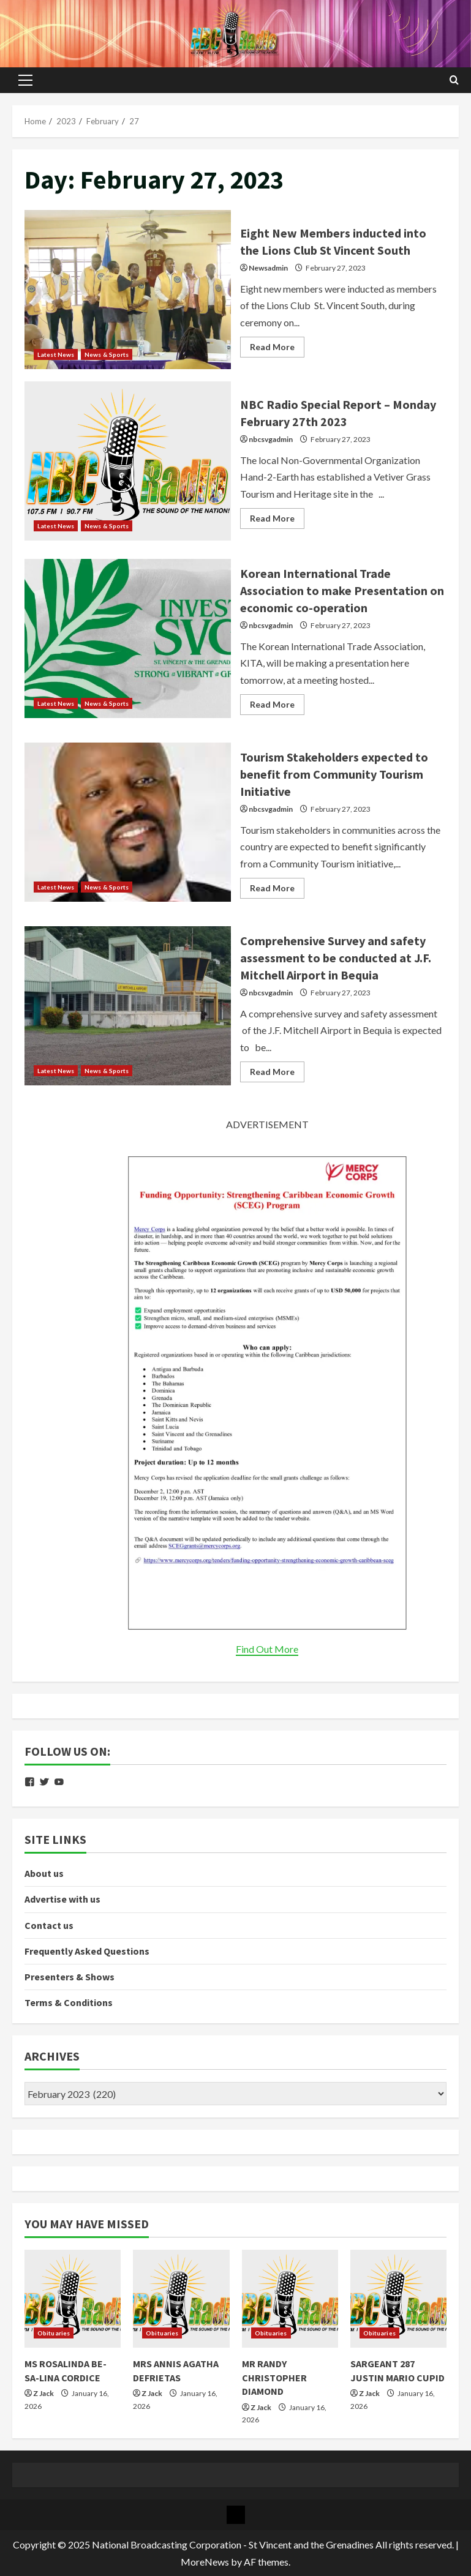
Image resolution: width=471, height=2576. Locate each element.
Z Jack (43, 2393)
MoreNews (205, 2561)
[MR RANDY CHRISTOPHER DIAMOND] (290, 2299)
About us (44, 1873)
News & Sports (107, 354)
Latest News (55, 354)
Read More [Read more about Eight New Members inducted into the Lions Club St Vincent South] (277, 349)
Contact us (48, 1925)
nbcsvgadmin (271, 439)
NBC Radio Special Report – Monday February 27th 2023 (127, 461)
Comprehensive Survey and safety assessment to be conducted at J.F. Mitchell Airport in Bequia (127, 1005)
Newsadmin (268, 267)
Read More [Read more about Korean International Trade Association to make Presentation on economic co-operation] (277, 706)
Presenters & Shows (69, 1977)
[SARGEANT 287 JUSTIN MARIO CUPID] (398, 2299)
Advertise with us (62, 1899)
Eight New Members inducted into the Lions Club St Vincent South (127, 289)
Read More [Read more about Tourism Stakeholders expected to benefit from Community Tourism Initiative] (277, 890)
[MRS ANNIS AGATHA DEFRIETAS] (181, 2299)
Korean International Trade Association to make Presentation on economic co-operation (127, 638)
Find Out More (267, 1649)
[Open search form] (454, 80)
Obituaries (53, 2333)
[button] (25, 80)
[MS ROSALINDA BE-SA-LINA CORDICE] (72, 2299)
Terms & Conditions (68, 2002)
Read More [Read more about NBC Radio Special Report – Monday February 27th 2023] (277, 520)
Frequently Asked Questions (86, 1951)
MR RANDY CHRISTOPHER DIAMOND (274, 2377)
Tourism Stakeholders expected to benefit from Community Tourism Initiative (127, 822)
